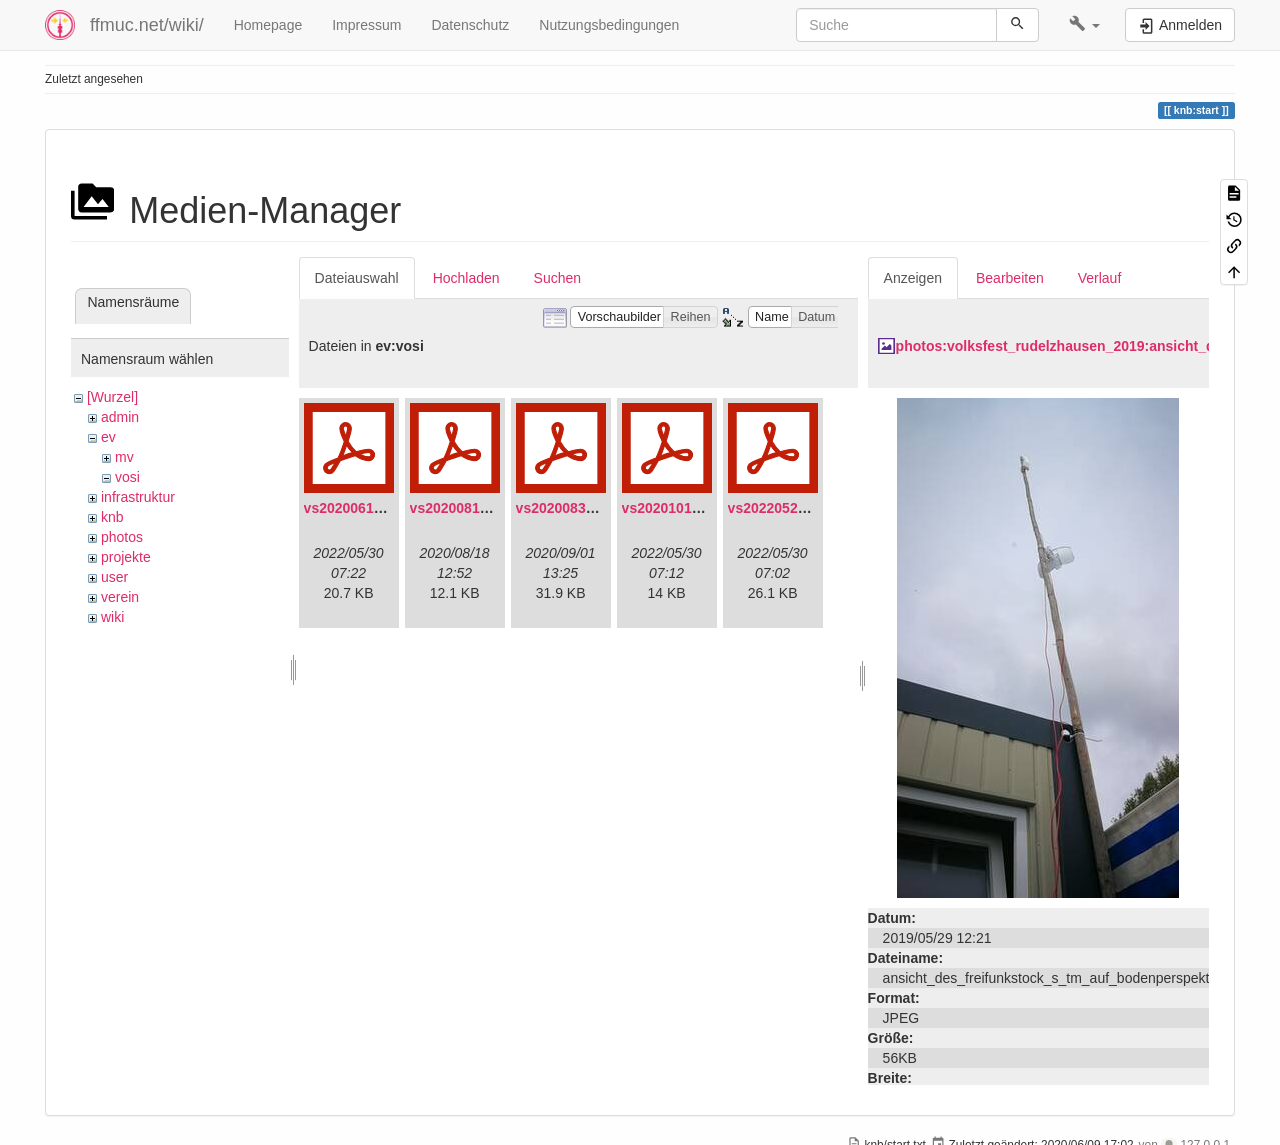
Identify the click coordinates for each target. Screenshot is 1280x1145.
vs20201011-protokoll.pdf (706, 508)
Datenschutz (470, 25)
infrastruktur (138, 497)
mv (124, 457)
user (114, 577)
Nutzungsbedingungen (609, 25)
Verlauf (1100, 278)
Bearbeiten (1010, 278)
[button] (1084, 25)
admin (120, 417)
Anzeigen (913, 278)
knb (112, 517)
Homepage (268, 25)
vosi (127, 477)
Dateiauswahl (357, 278)
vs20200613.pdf (356, 508)
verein (120, 597)
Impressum (366, 25)
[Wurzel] (112, 397)
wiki (112, 617)
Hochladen (466, 278)
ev (108, 437)
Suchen (557, 278)
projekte (126, 557)
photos (122, 537)
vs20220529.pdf (780, 508)
